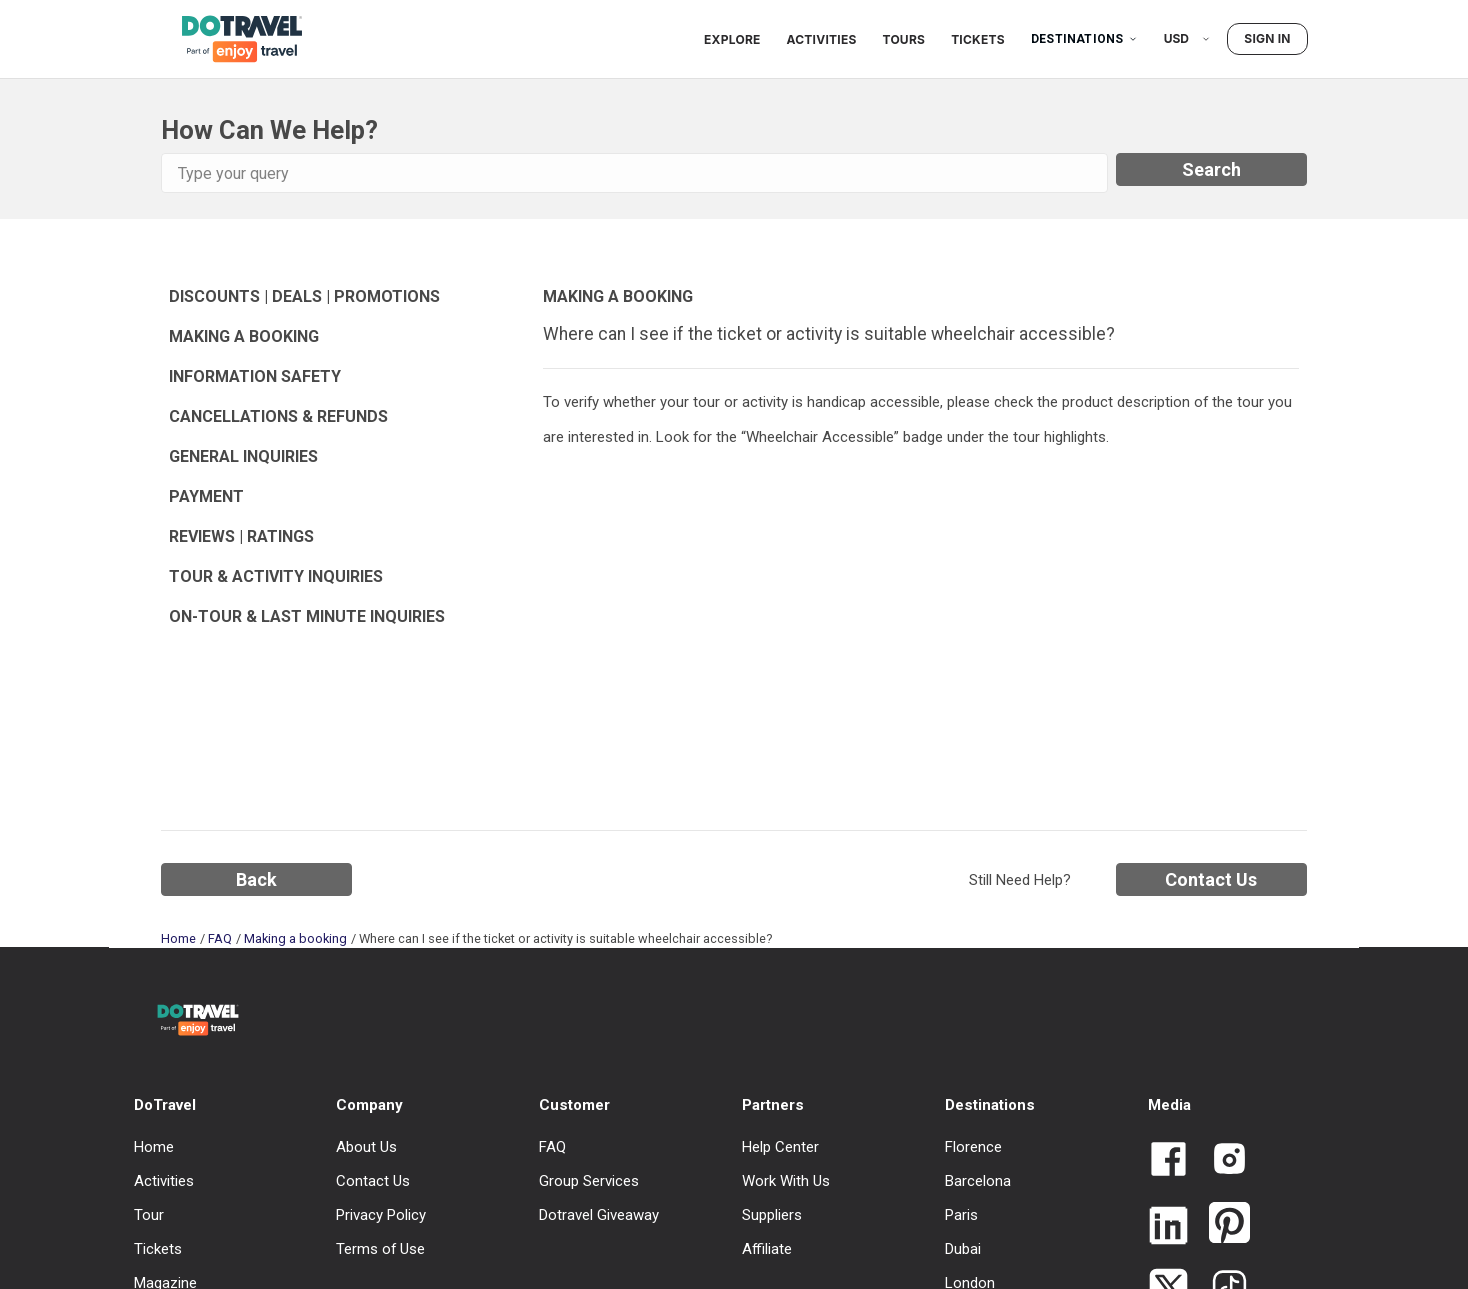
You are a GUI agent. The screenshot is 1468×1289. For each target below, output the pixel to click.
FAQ (220, 938)
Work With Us (786, 1181)
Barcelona (978, 1181)
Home (178, 938)
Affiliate (767, 1249)
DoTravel (165, 1105)
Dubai (963, 1249)
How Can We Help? (269, 130)
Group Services (589, 1181)
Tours (904, 39)
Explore (732, 39)
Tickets (978, 39)
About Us (366, 1147)
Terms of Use (380, 1249)
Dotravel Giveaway (599, 1215)
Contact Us (1211, 879)
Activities (822, 39)
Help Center (780, 1147)
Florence (973, 1147)
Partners (773, 1105)
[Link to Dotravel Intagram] (1221, 1160)
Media (1169, 1105)
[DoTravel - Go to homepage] (230, 38)
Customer (574, 1105)
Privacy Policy (381, 1215)
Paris (961, 1215)
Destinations (1084, 39)
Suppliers (772, 1215)
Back (256, 879)
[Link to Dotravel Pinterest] (1221, 1224)
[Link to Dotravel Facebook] (1168, 1161)
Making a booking (295, 938)
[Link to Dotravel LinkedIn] (1168, 1227)
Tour (149, 1215)
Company (369, 1105)
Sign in (1267, 38)
